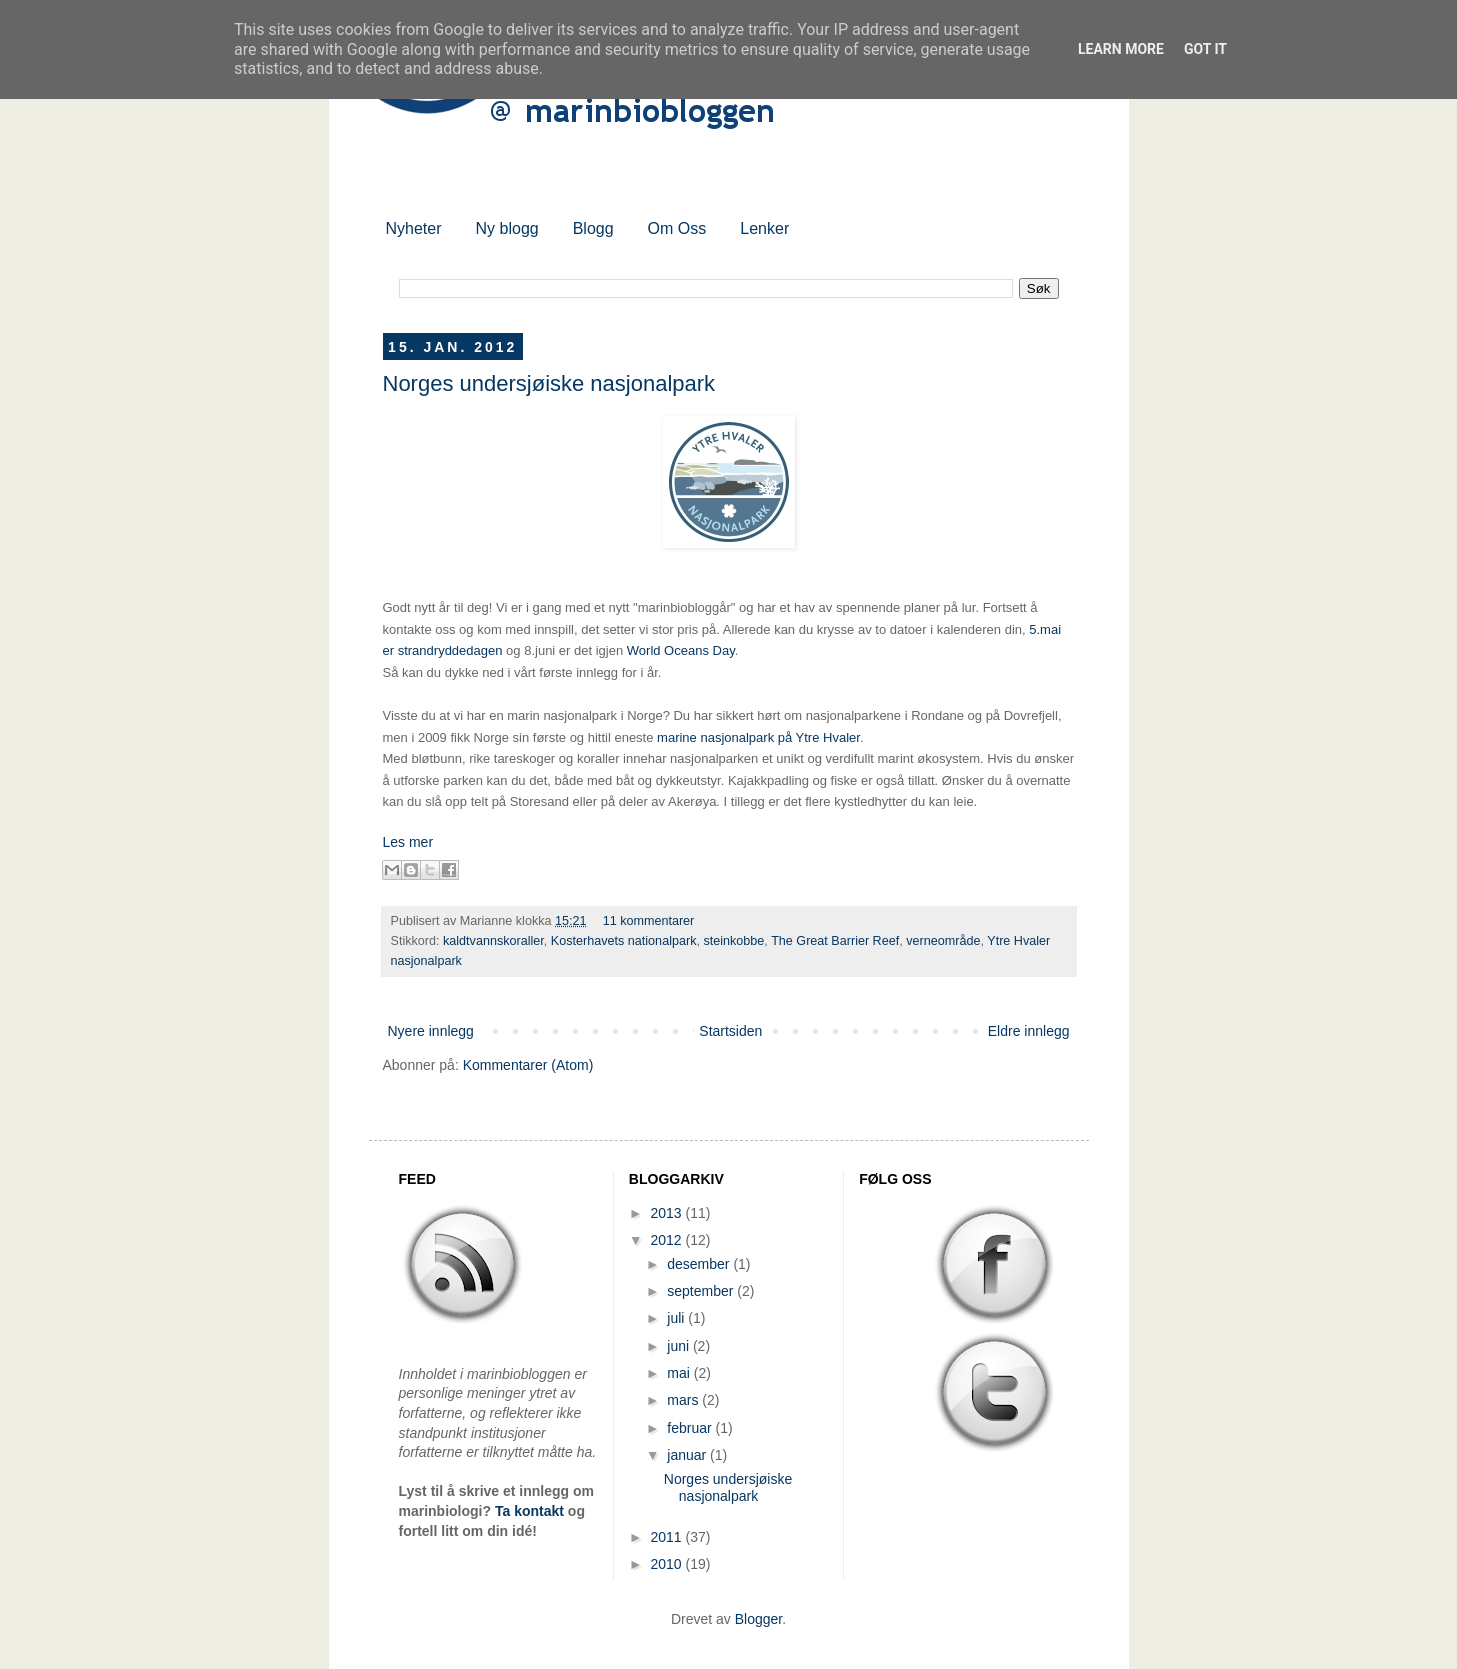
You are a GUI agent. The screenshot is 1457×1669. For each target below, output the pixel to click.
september (702, 1291)
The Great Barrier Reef (835, 941)
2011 (667, 1537)
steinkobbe (733, 941)
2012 (667, 1240)
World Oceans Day (681, 650)
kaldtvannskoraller (493, 941)
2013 (667, 1213)
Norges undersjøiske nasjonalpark (549, 383)
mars (684, 1400)
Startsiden (730, 1031)
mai (680, 1373)
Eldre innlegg (1029, 1031)
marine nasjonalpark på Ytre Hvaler (758, 737)
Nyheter (414, 228)
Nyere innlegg (431, 1031)
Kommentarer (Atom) (528, 1065)
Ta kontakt (529, 1511)
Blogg (593, 228)
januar (688, 1455)
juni (680, 1346)
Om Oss (677, 228)
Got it (1205, 49)
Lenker (764, 228)
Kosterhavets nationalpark (624, 941)
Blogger (758, 1619)
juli (677, 1318)
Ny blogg (507, 228)
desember (700, 1264)
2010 (667, 1564)
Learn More (1121, 49)
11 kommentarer (649, 921)
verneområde (943, 941)
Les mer (408, 842)
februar (691, 1428)
